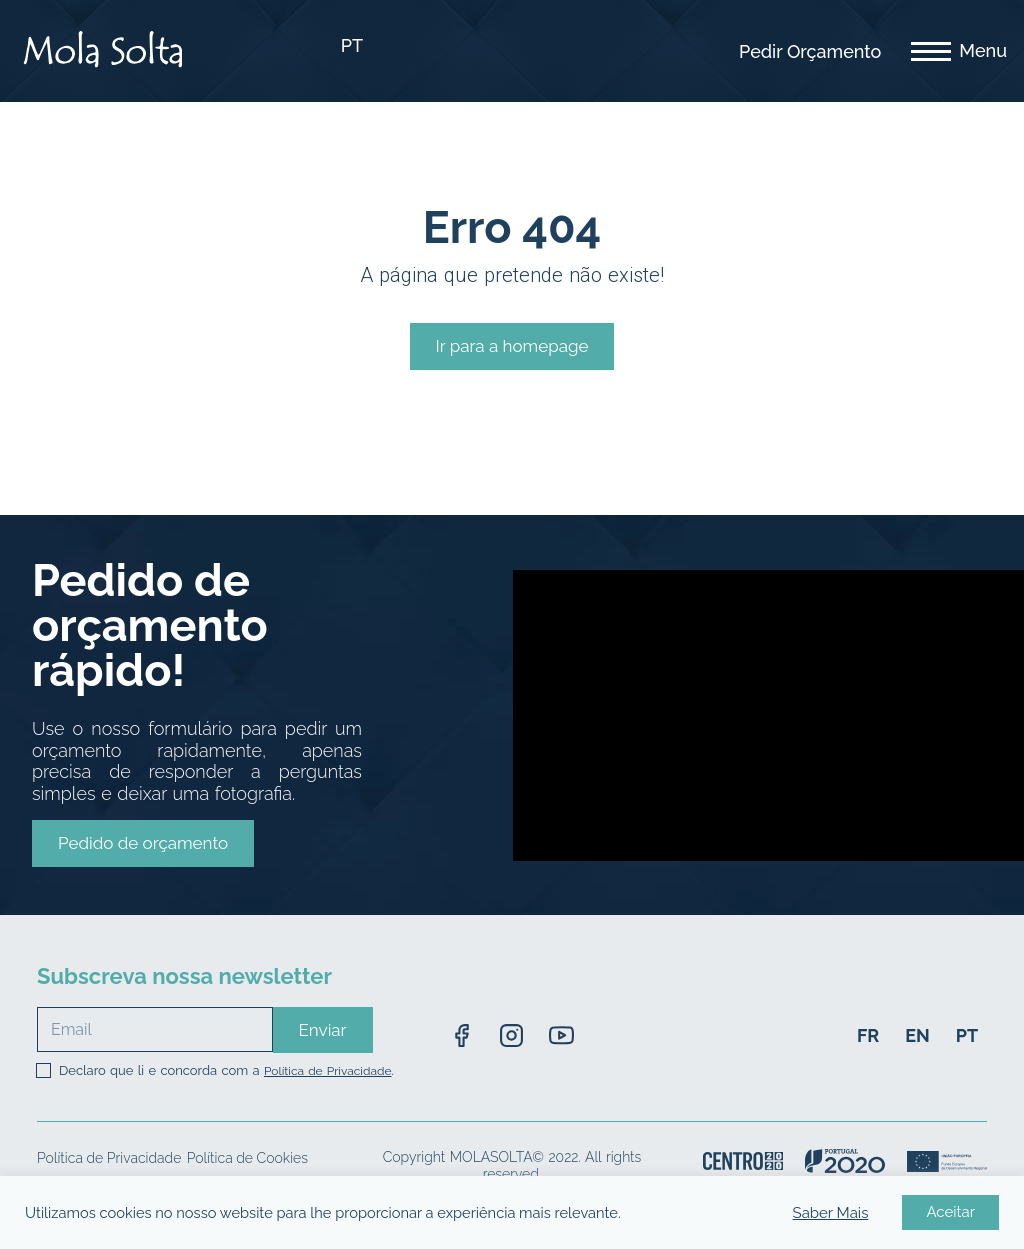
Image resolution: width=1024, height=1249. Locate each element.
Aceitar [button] (950, 1212)
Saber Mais (831, 1213)
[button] (143, 843)
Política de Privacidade (328, 1071)
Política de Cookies (247, 1158)
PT (352, 45)
